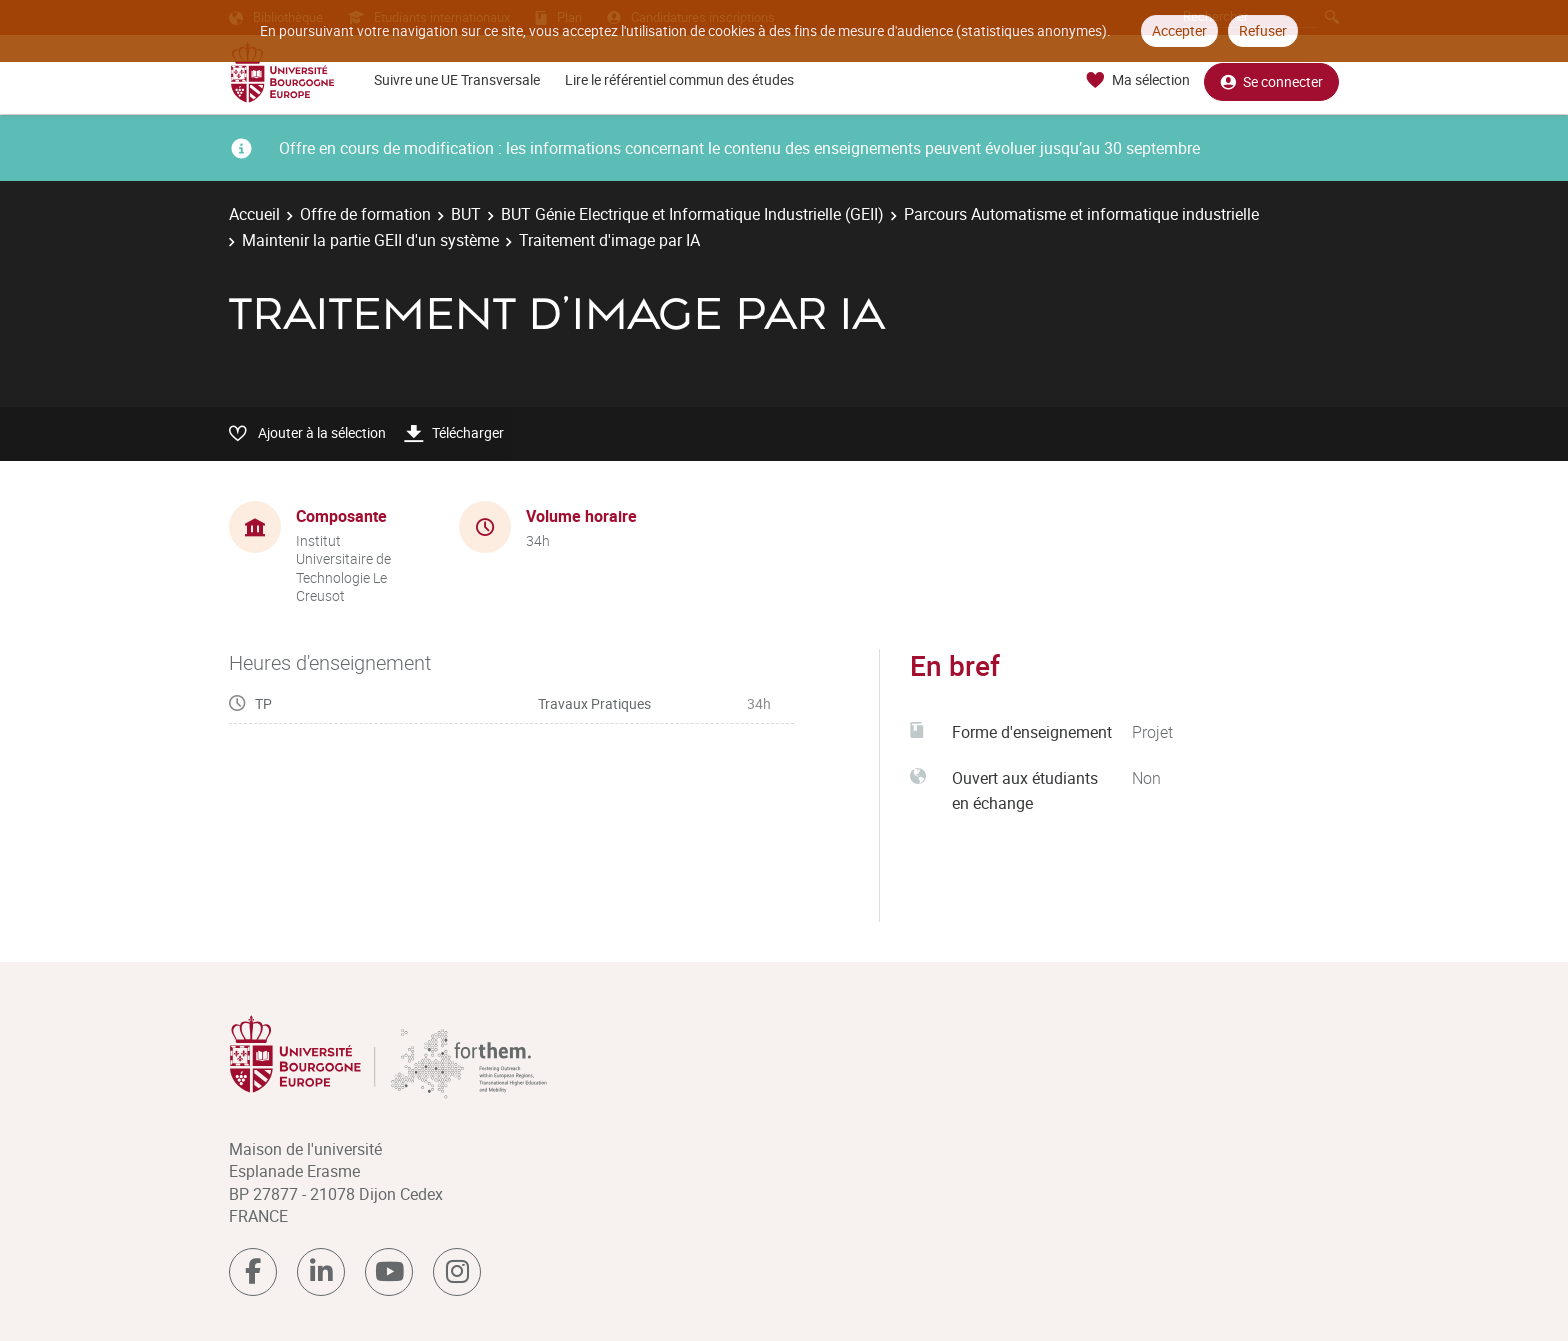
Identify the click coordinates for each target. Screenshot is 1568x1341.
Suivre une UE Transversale (457, 79)
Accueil (254, 214)
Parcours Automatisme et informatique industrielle (1081, 214)
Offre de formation (365, 214)
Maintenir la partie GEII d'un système (370, 240)
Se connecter (1271, 80)
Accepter (1179, 30)
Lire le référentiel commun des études (679, 79)
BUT (466, 214)
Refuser (1263, 30)
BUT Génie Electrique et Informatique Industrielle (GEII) (692, 214)
